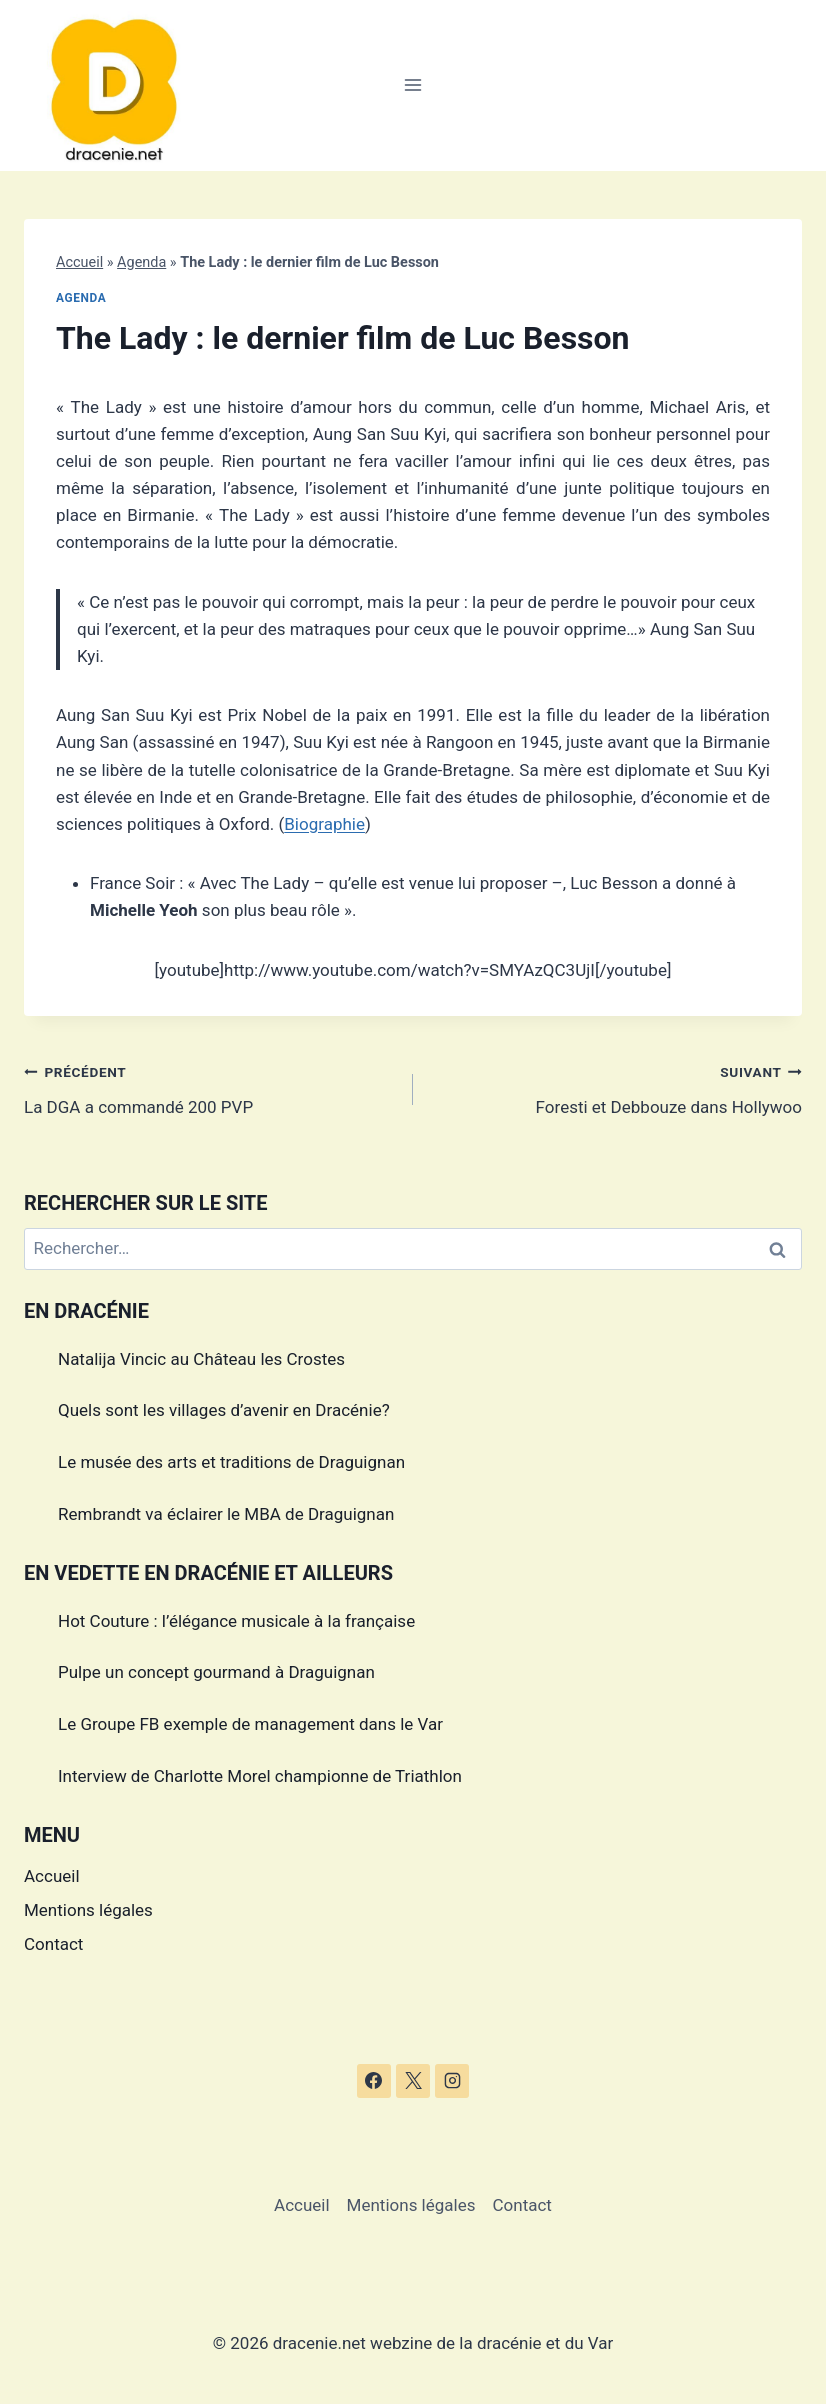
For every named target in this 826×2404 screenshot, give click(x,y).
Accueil (79, 262)
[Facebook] (374, 2081)
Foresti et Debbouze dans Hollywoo (616, 1087)
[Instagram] (452, 2081)
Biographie (324, 824)
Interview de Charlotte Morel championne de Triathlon (260, 1776)
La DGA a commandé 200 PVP (210, 1087)
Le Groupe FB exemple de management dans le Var (250, 1724)
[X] (413, 2081)
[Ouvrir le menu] (413, 85)
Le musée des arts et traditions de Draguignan (231, 1462)
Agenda (141, 262)
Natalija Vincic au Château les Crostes (201, 1359)
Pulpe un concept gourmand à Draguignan (216, 1672)
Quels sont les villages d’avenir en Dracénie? (224, 1410)
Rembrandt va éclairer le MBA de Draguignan (226, 1514)
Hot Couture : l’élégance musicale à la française (236, 1621)
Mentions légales (88, 1910)
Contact (53, 1944)
